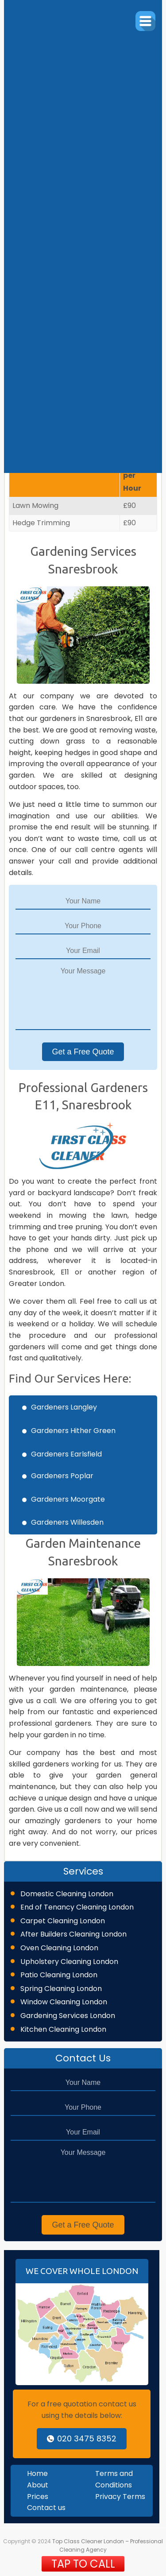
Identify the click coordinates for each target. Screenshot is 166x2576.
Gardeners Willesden (67, 1522)
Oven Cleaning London (59, 1948)
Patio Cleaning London (58, 1975)
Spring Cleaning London (61, 1988)
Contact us (46, 2507)
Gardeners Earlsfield (66, 1454)
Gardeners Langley (64, 1407)
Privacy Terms (120, 2496)
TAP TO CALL (83, 2564)
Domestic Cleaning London (66, 1894)
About (37, 2485)
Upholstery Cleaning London (69, 1961)
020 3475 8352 (81, 2438)
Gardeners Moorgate (68, 1499)
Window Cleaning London (63, 2002)
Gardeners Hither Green (73, 1431)
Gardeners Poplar (62, 1476)
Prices (37, 2496)
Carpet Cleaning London (62, 1921)
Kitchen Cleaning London (63, 2029)
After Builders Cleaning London (73, 1934)
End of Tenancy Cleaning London (77, 1907)
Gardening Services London (67, 2015)
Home (37, 2473)
